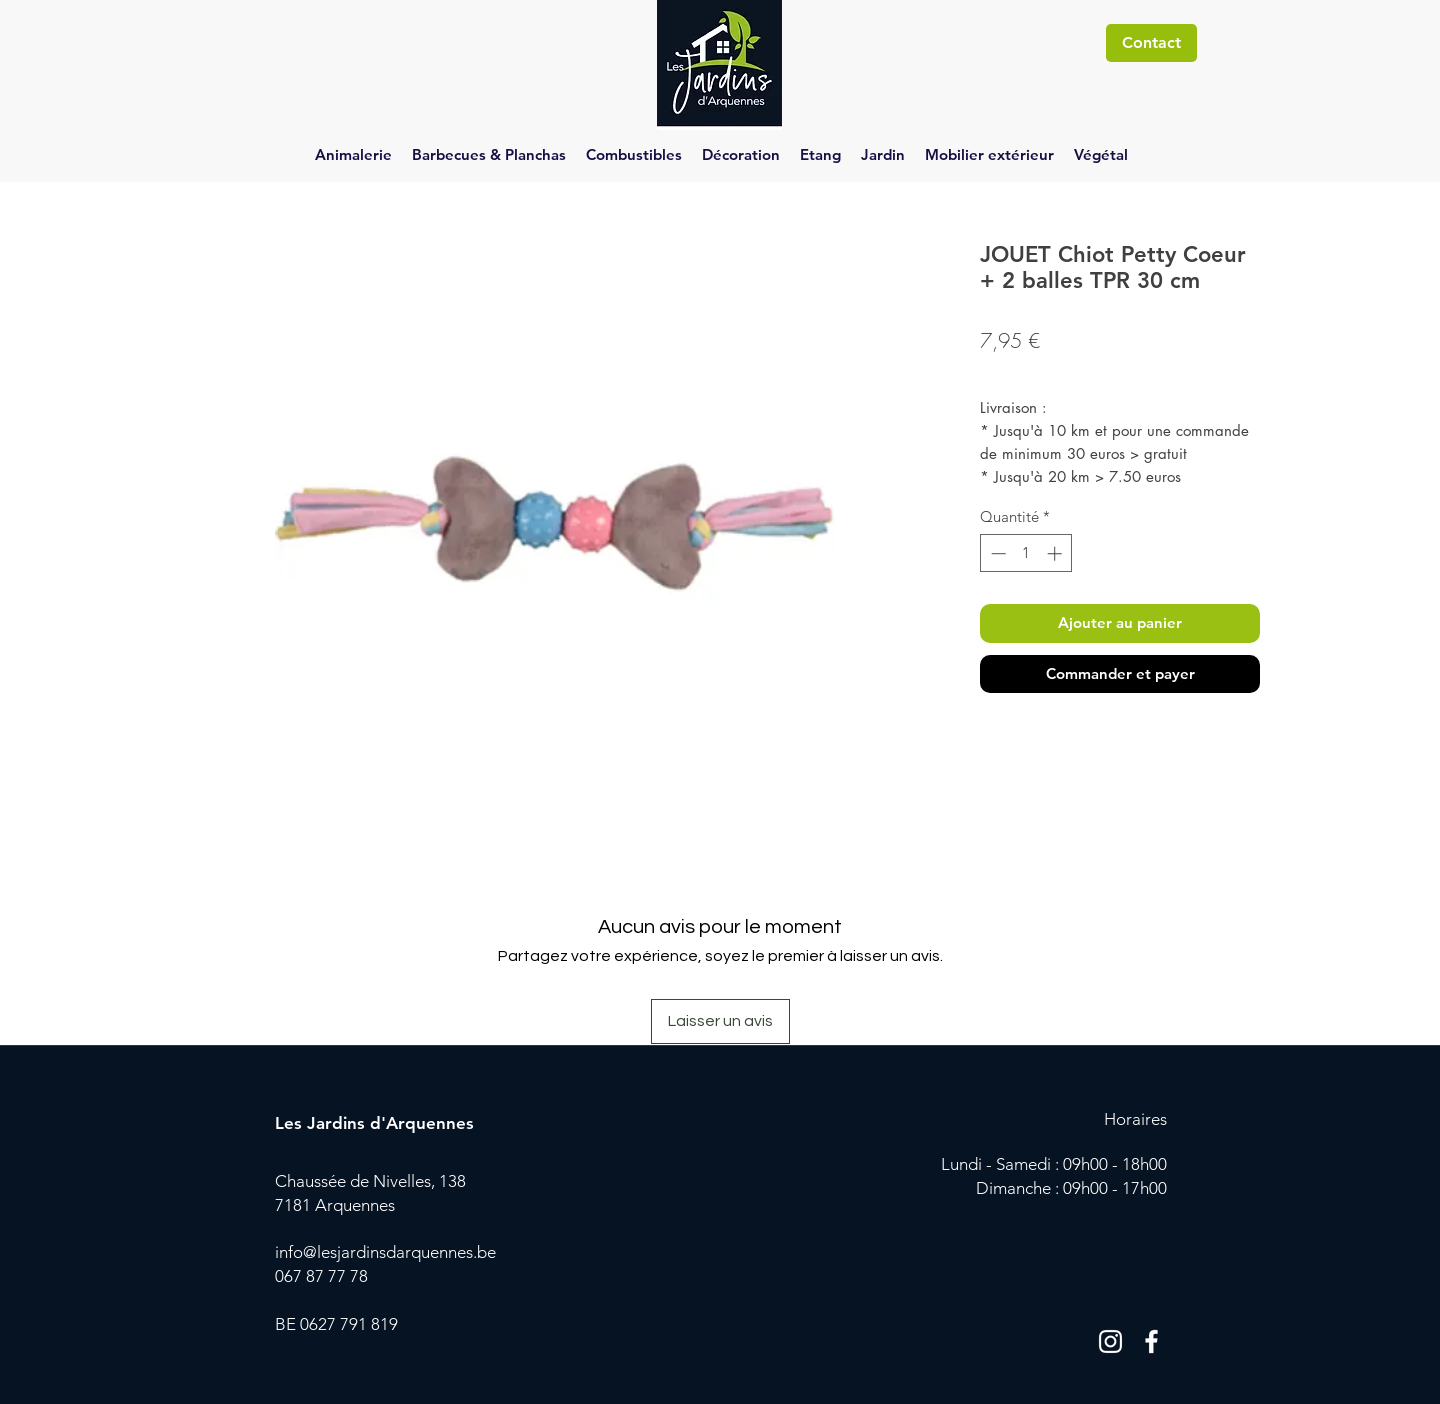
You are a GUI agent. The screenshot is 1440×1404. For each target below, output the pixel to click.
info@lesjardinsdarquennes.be (385, 1252)
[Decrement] (996, 553)
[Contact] (1151, 43)
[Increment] (1056, 553)
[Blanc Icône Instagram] (1110, 1341)
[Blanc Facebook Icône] (1151, 1341)
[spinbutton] (1026, 553)
